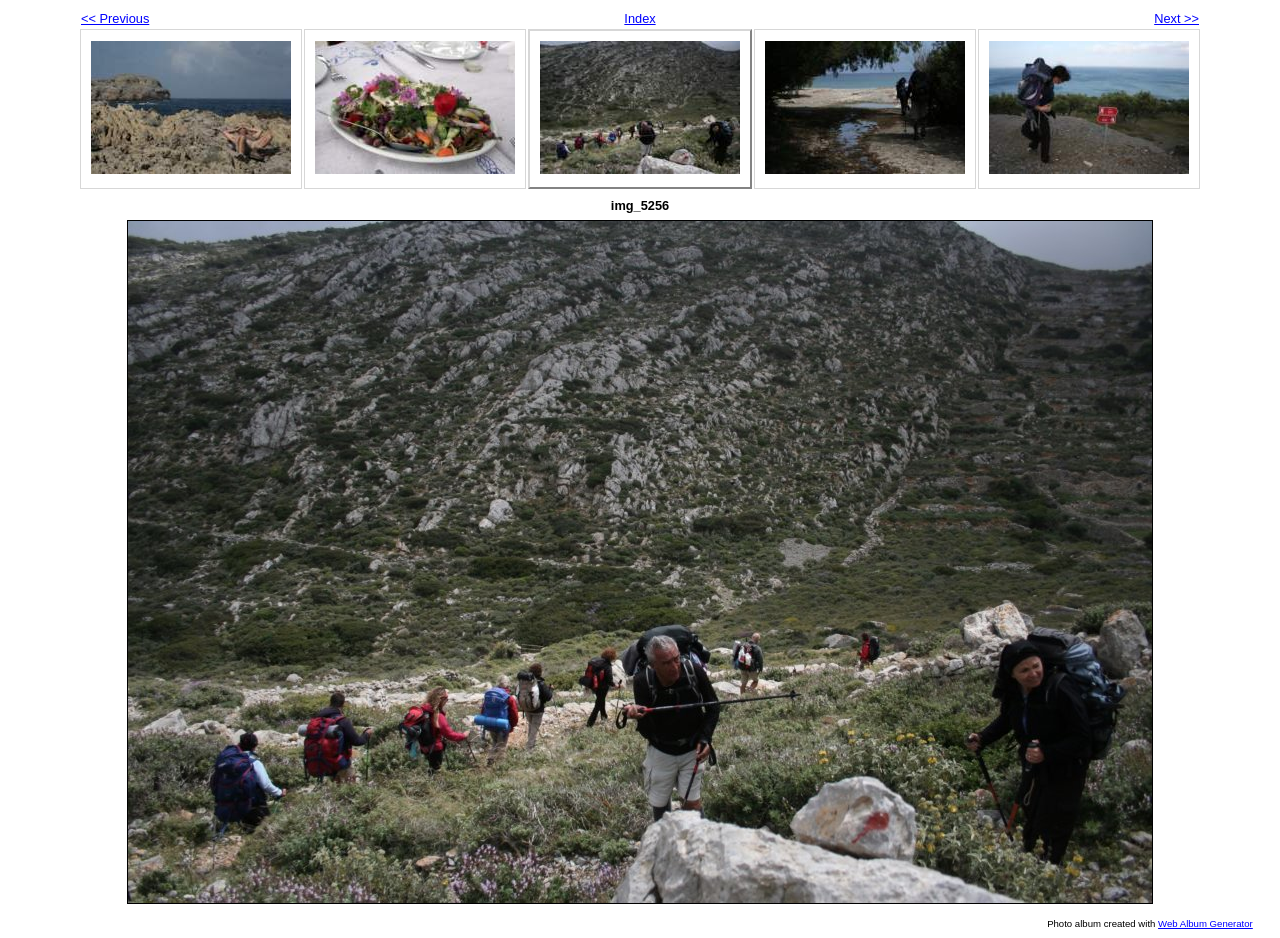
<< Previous (115, 18)
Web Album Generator (1205, 923)
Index (639, 18)
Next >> (1176, 18)
